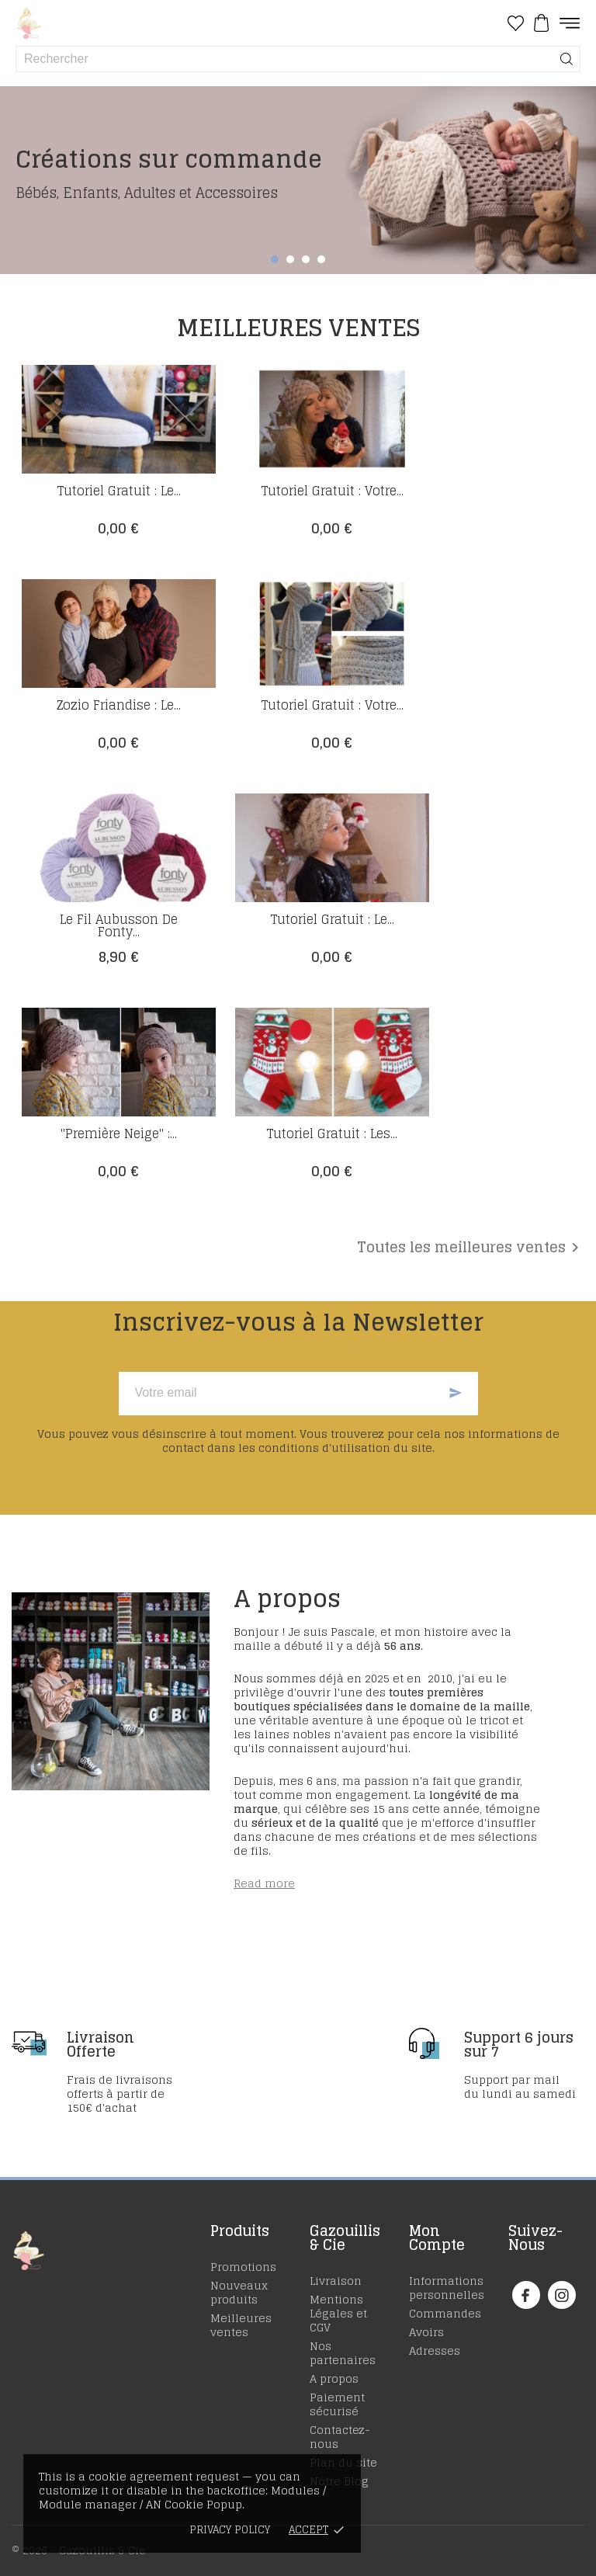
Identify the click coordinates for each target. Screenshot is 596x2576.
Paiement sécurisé (337, 2404)
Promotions (243, 2266)
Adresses (434, 2350)
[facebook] (526, 2295)
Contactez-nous (340, 2436)
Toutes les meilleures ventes (470, 1247)
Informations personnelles (446, 2287)
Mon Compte (437, 2237)
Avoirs (426, 2332)
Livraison (336, 2280)
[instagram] (562, 2295)
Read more (264, 1883)
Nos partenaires (343, 2352)
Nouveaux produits (239, 2292)
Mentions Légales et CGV (338, 2313)
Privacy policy (229, 2530)
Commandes (445, 2313)
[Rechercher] (566, 59)
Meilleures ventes (241, 2325)
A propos (334, 2378)
